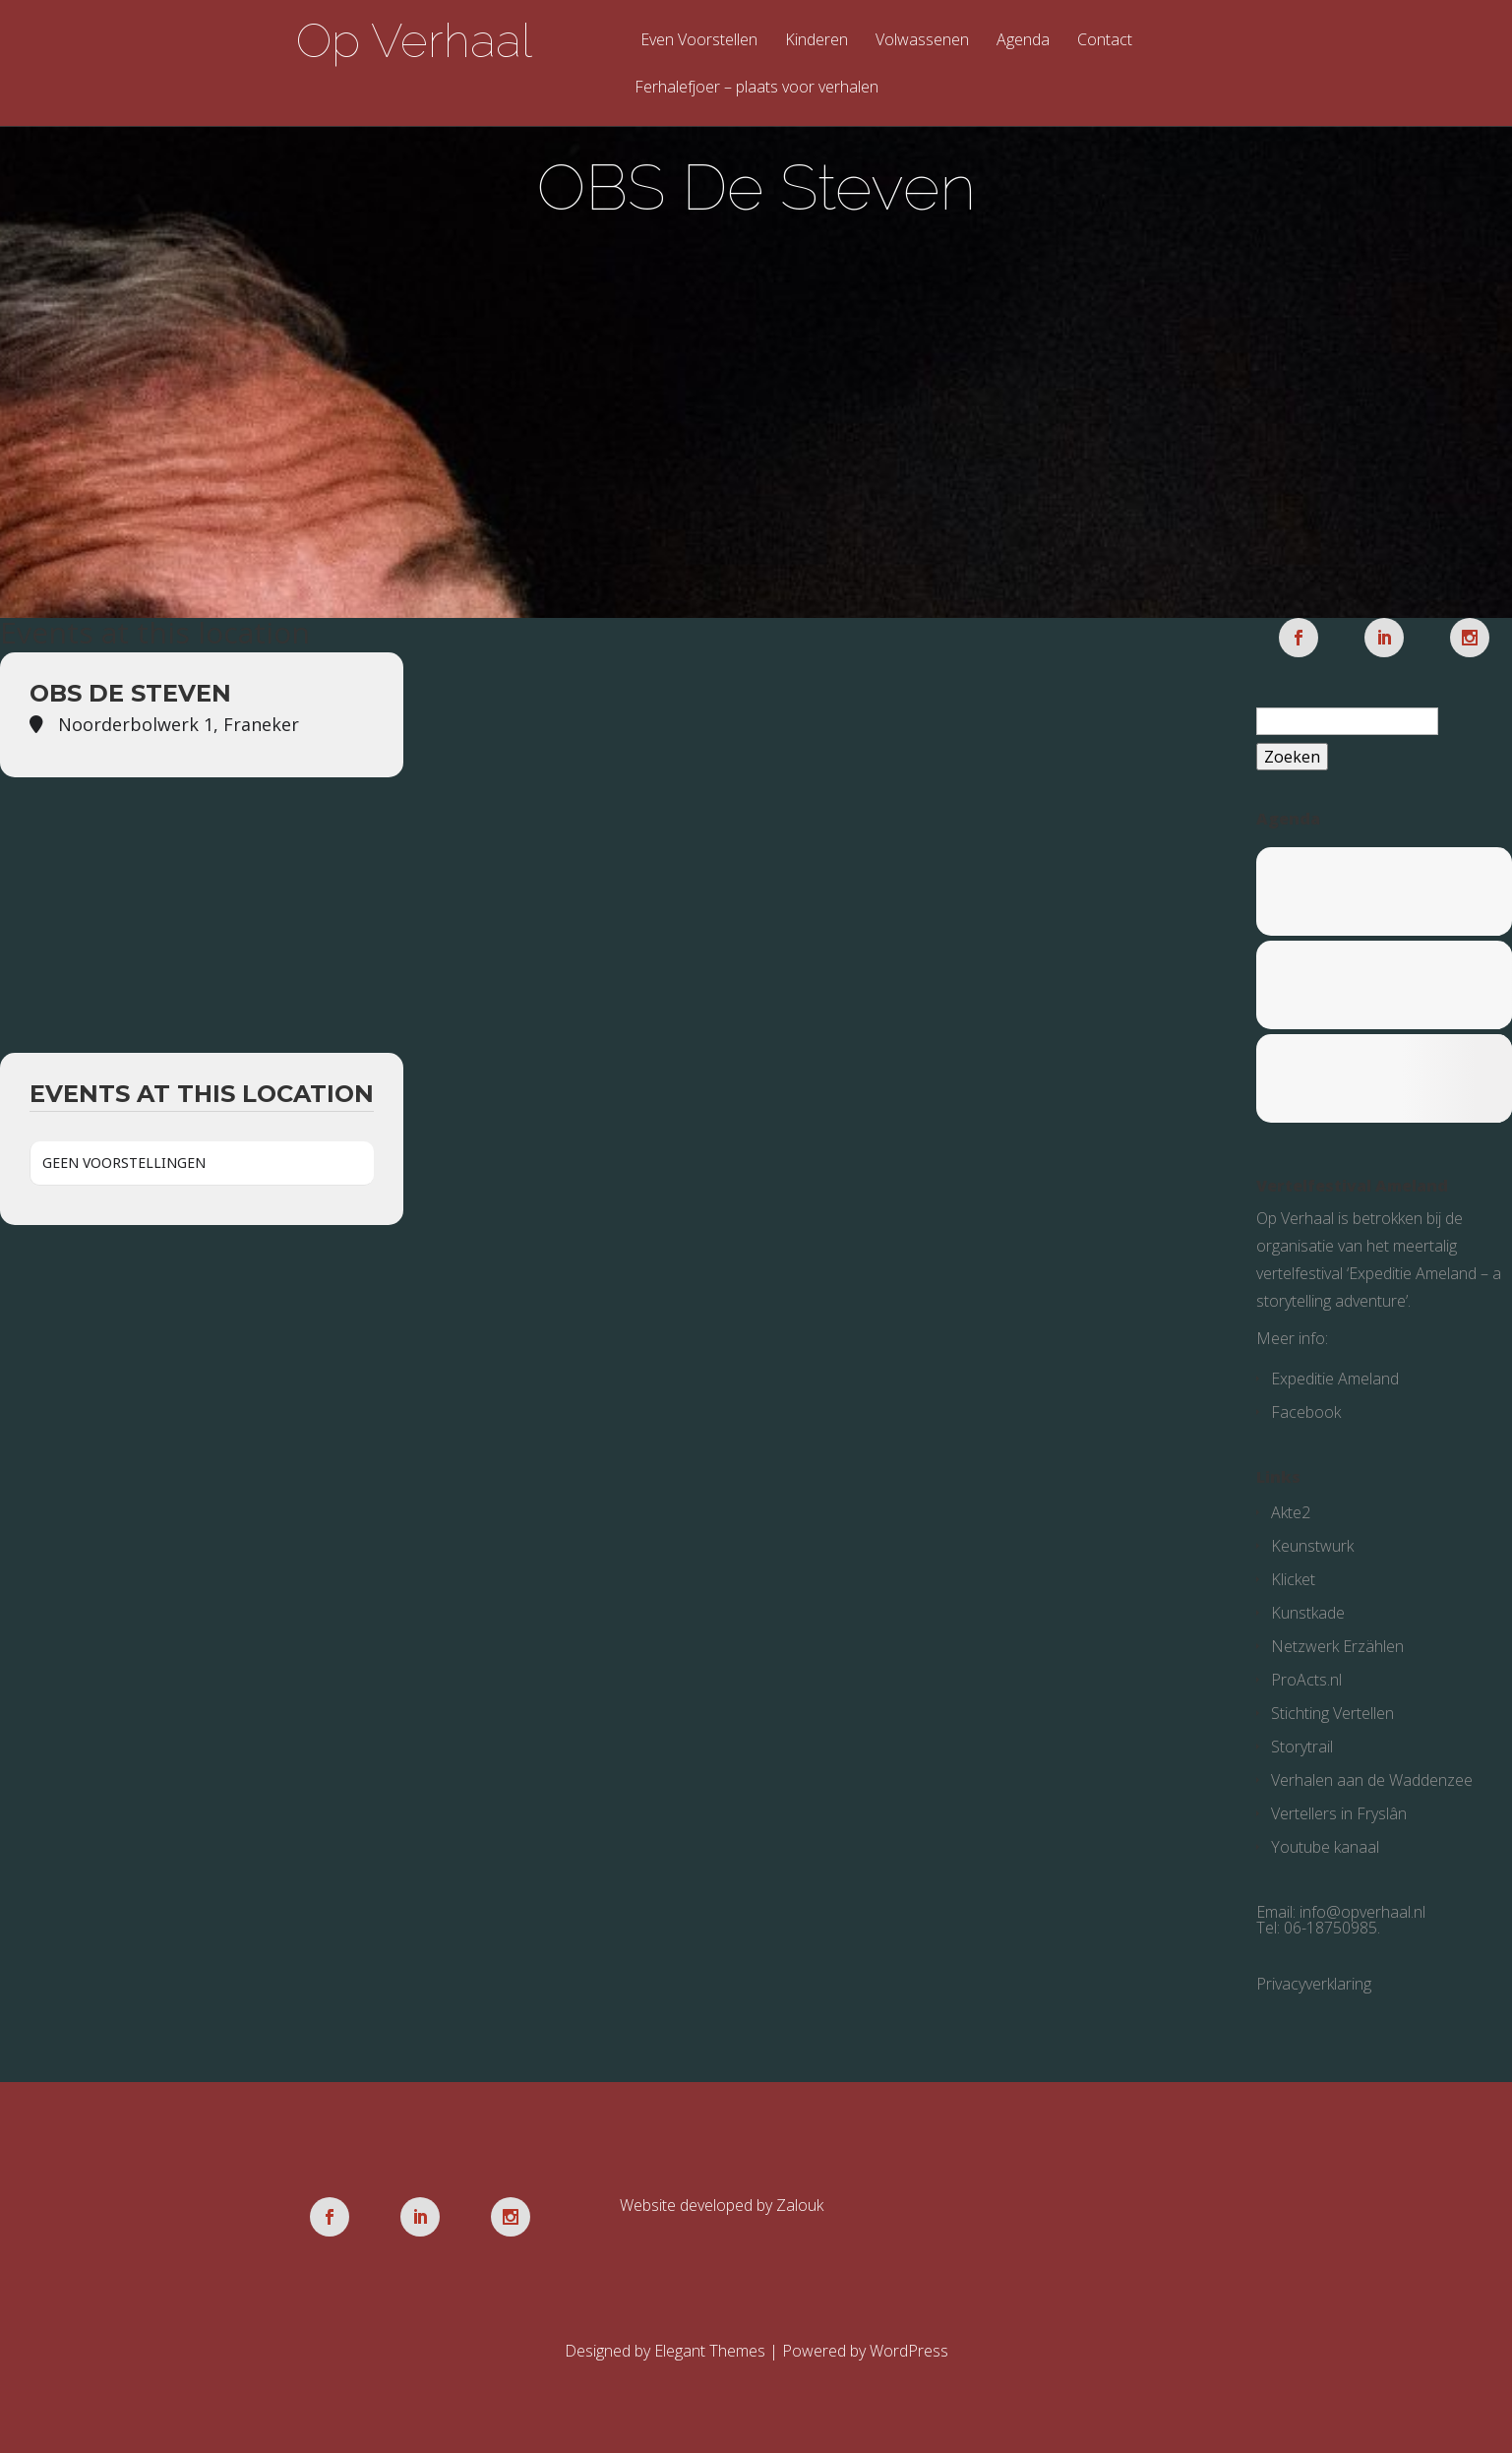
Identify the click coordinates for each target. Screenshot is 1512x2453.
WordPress (909, 2350)
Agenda (1023, 40)
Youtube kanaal (1325, 1847)
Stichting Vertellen (1332, 1713)
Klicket (1293, 1579)
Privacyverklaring (1313, 1983)
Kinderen (816, 40)
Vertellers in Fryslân (1339, 1813)
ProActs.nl (1306, 1679)
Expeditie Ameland (1335, 1378)
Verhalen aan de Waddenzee (1372, 1780)
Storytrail (1302, 1746)
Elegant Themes (709, 2350)
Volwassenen (922, 40)
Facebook (1306, 1412)
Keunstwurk (1312, 1546)
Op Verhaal (414, 40)
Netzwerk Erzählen (1337, 1646)
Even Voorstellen (698, 40)
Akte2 (1290, 1512)
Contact (1104, 40)
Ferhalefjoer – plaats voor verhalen (756, 88)
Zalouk (799, 2205)
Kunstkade (1308, 1613)
